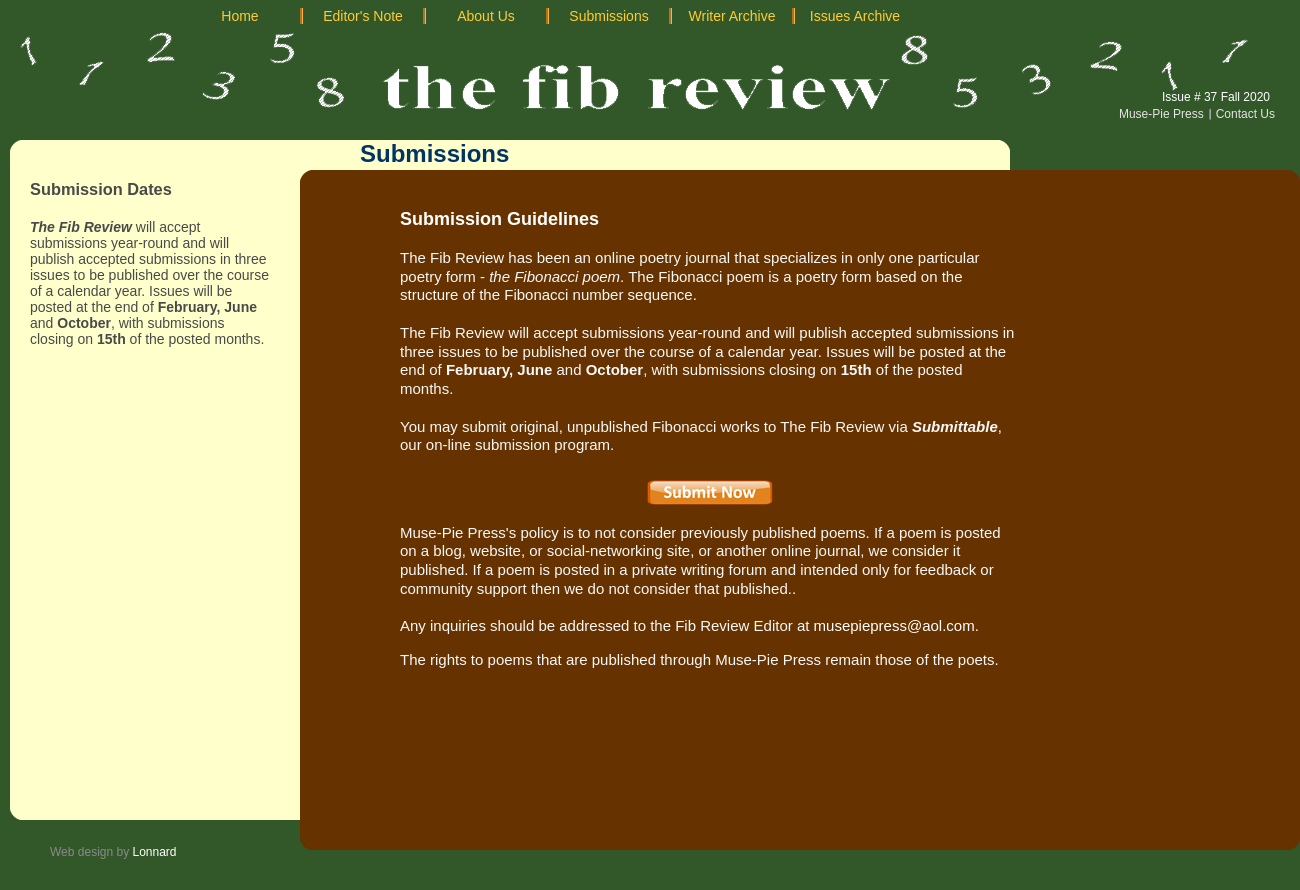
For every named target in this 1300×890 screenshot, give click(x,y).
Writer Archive (732, 16)
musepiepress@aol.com (894, 625)
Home (239, 16)
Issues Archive (855, 16)
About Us (486, 16)
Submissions (608, 16)
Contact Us (1245, 114)
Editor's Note (363, 16)
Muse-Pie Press (1161, 114)
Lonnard (155, 852)
